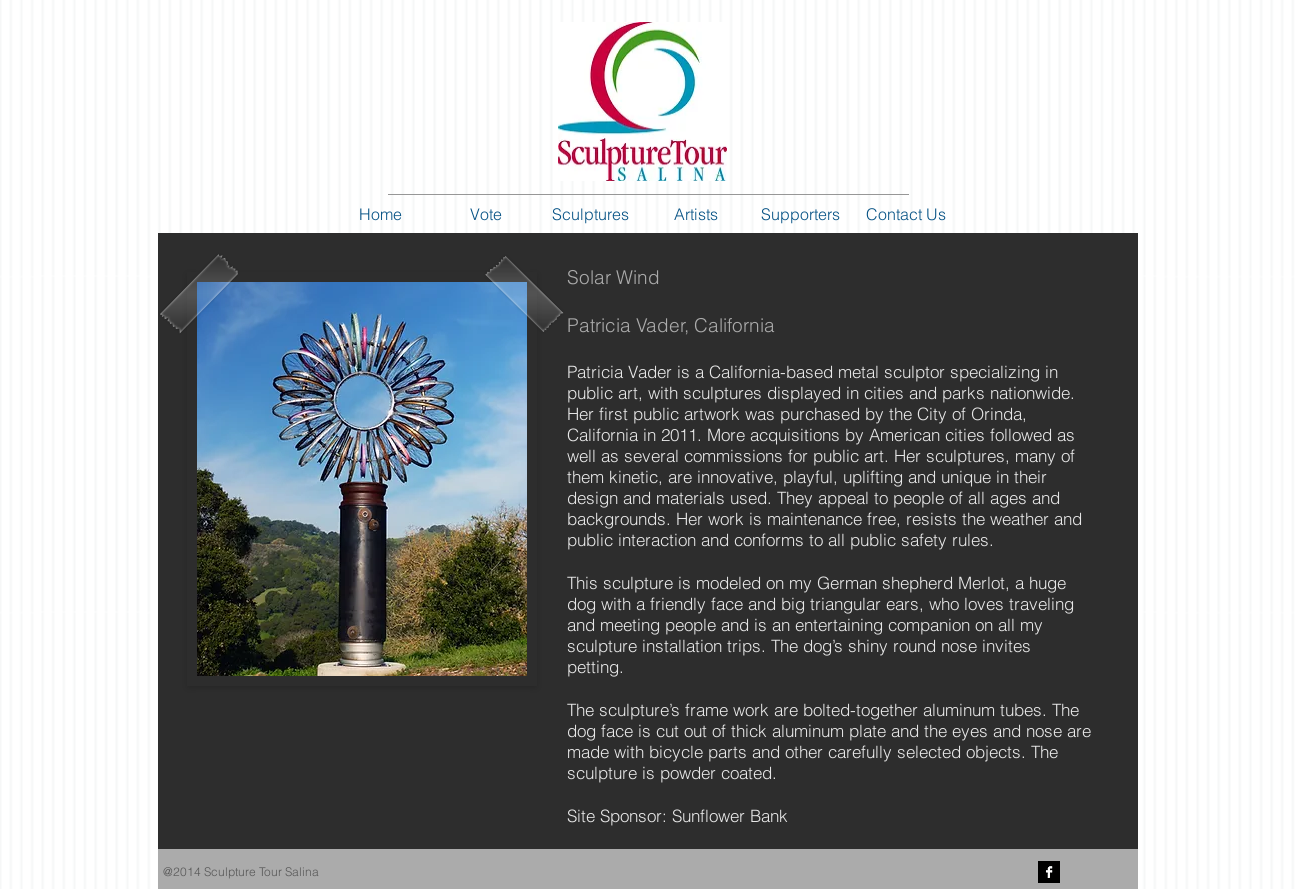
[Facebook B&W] (1049, 872)
